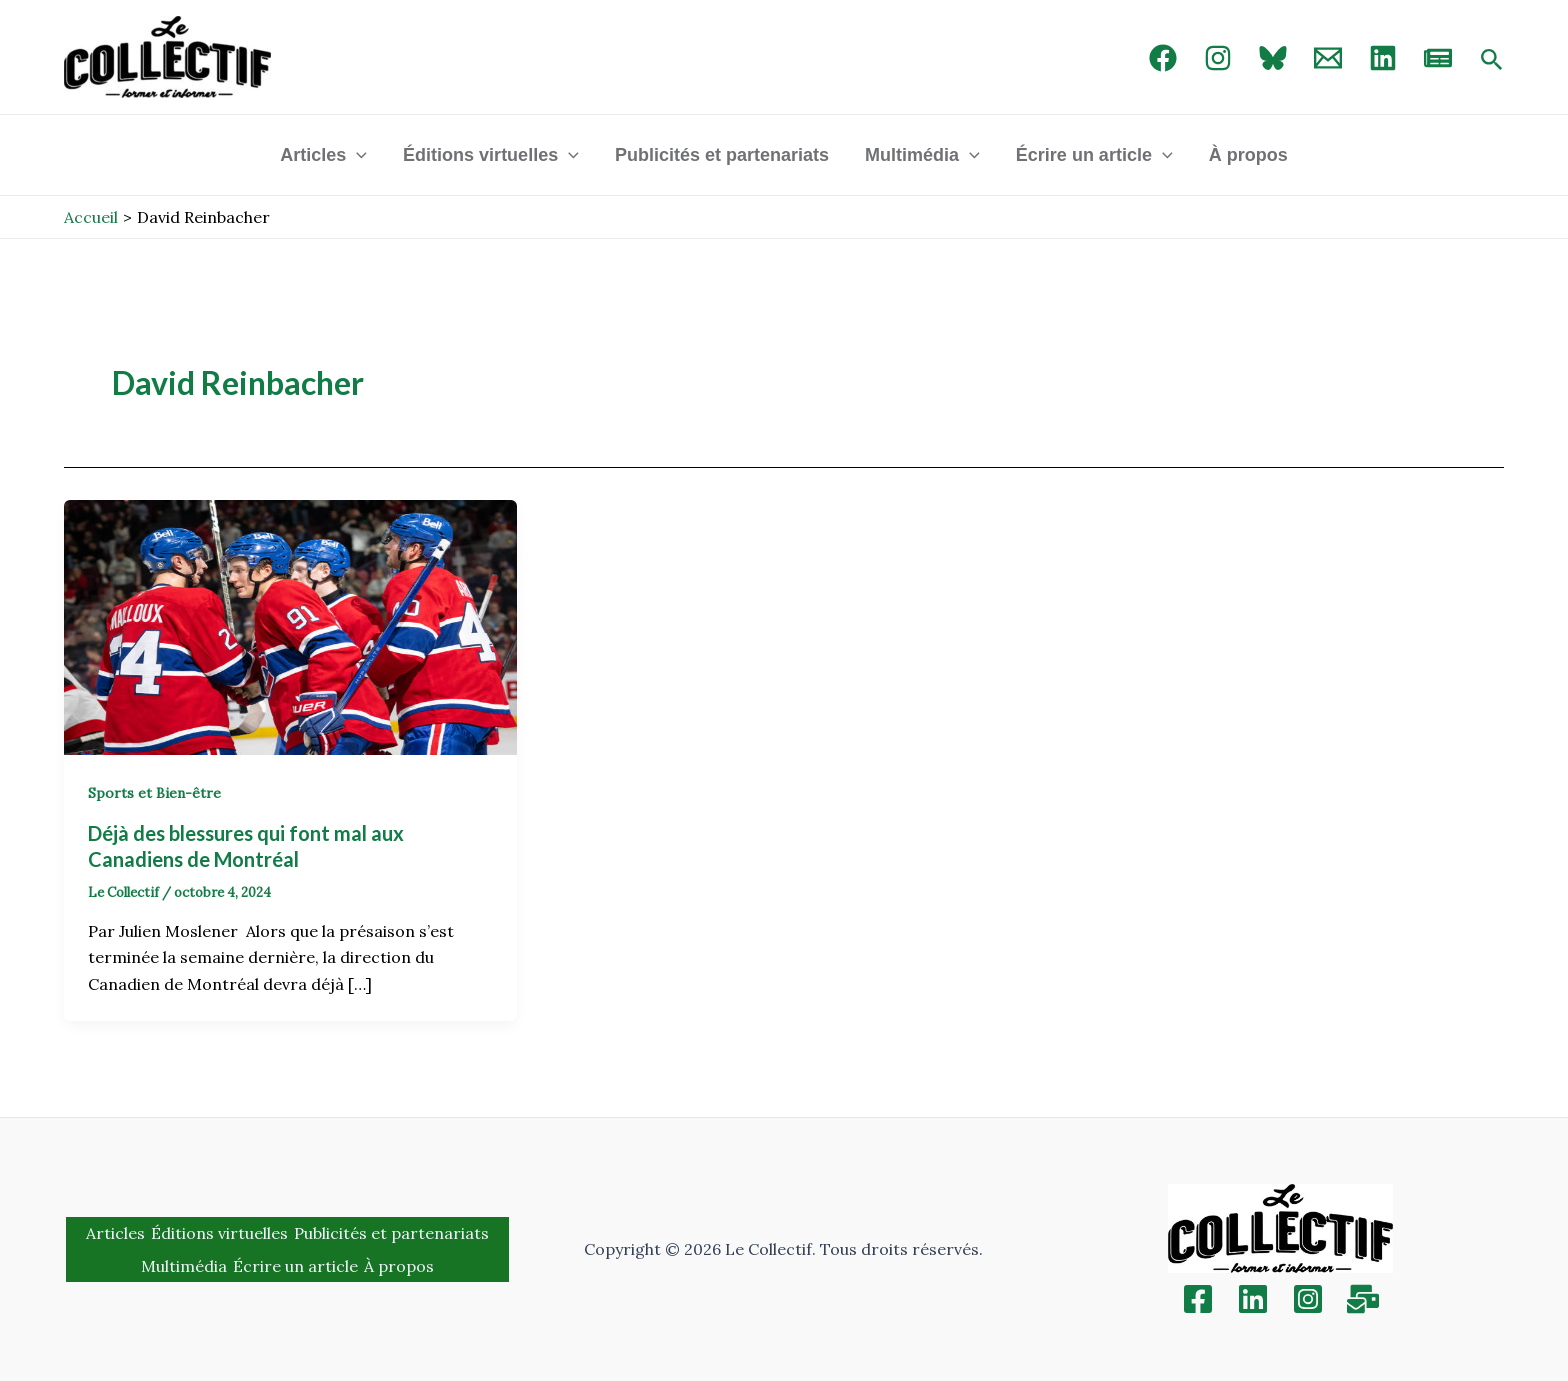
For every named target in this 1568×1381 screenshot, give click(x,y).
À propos (1248, 155)
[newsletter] (1438, 58)
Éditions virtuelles (491, 155)
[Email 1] (1328, 58)
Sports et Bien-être (154, 793)
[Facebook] (1163, 58)
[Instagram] (1218, 58)
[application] (356, 155)
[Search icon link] (1492, 61)
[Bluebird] (1273, 58)
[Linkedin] (1253, 1299)
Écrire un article (1094, 155)
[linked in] (1383, 58)
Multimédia (922, 155)
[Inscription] (1363, 1299)
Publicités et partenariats (722, 155)
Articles (323, 155)
